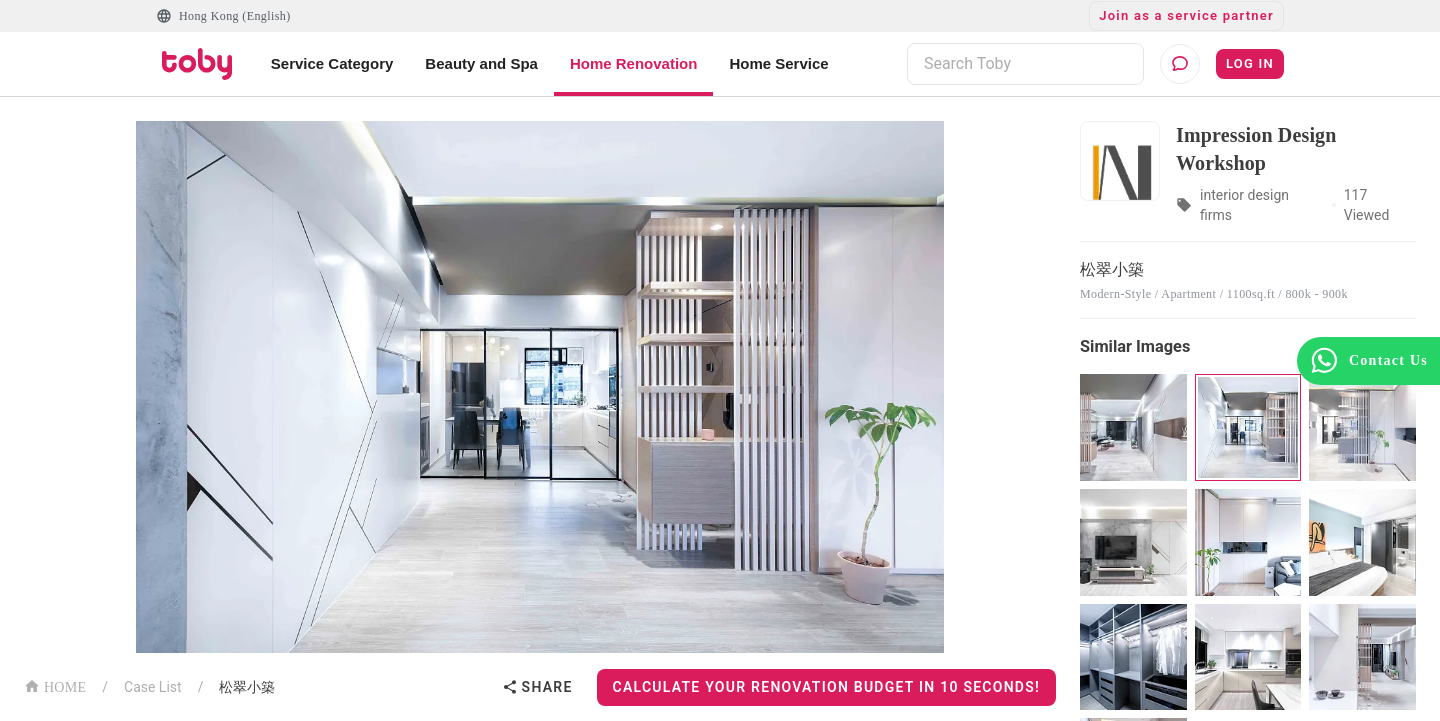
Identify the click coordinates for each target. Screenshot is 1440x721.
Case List (153, 687)
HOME (55, 685)
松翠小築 (247, 687)
